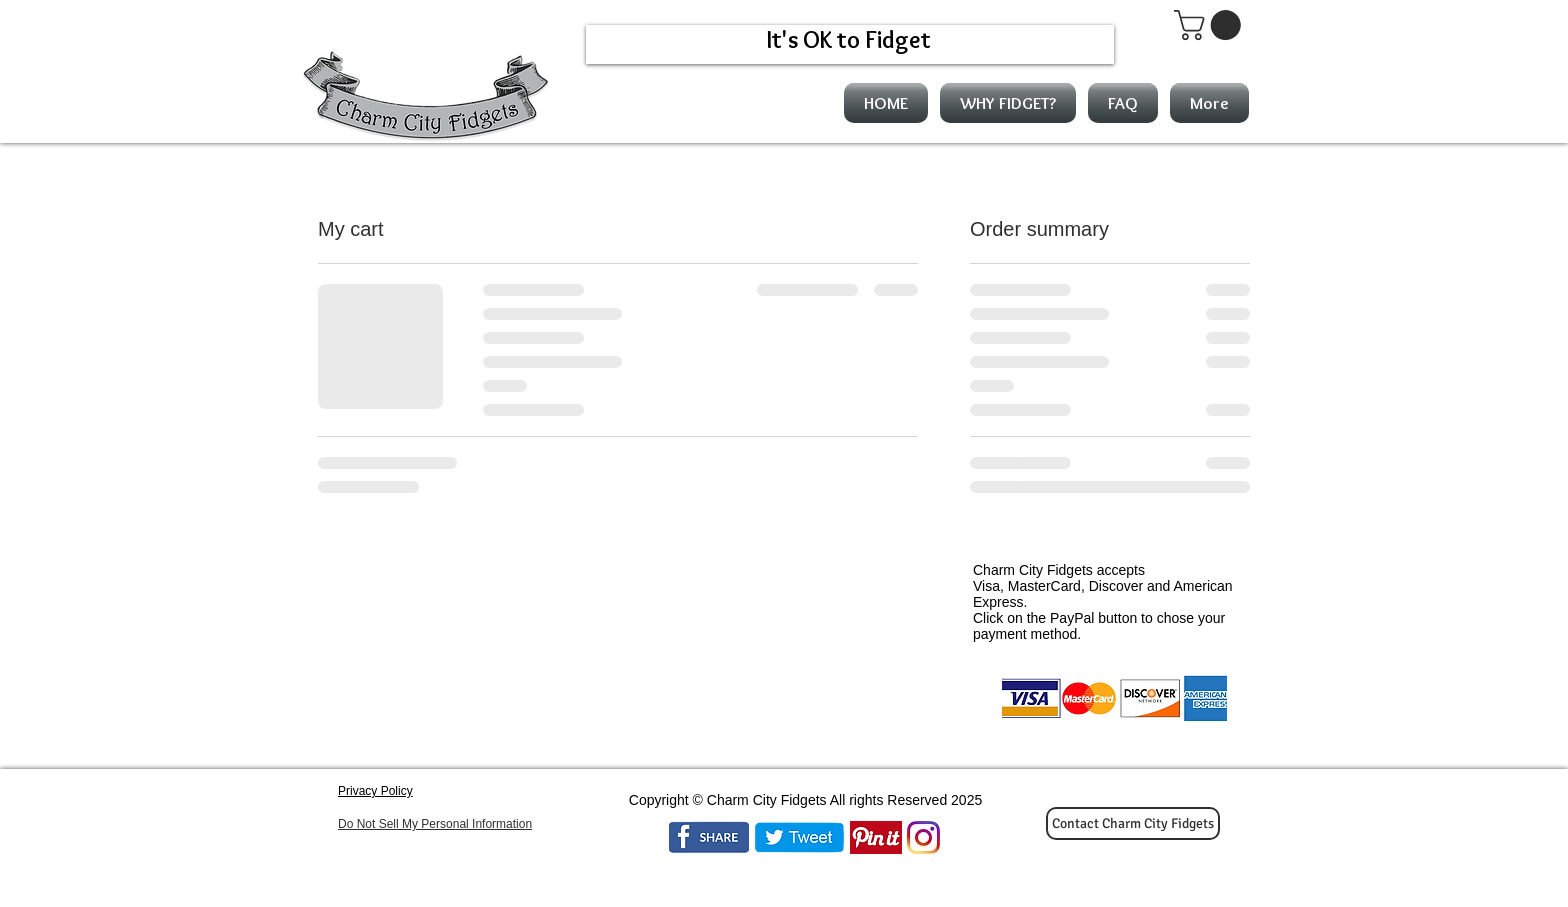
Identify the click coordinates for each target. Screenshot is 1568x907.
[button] (1211, 25)
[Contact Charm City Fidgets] (1133, 823)
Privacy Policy (375, 791)
